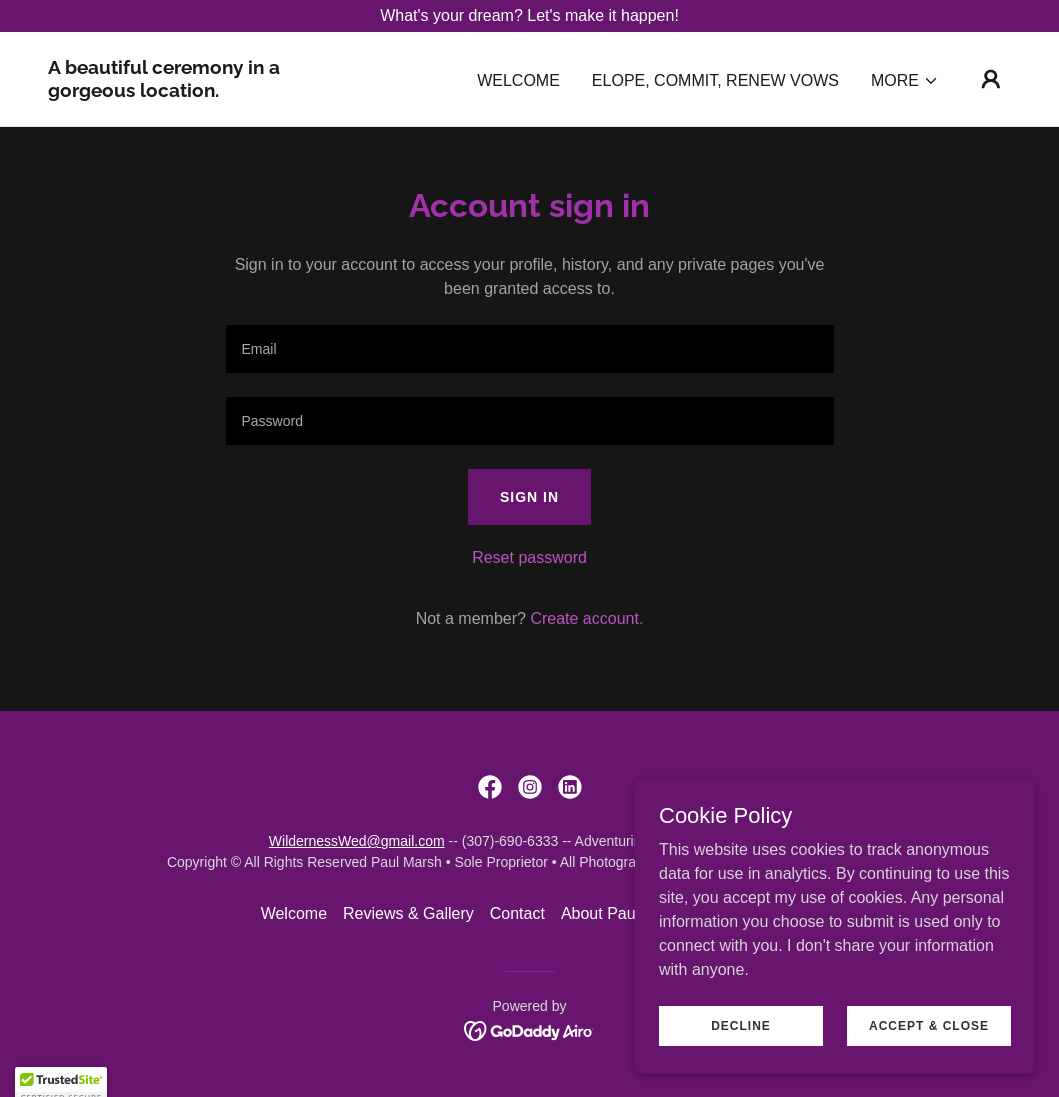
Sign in (529, 497)
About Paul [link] (600, 913)
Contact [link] (517, 913)
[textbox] (530, 349)
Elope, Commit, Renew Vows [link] (715, 80)
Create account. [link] (586, 618)
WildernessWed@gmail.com (357, 841)
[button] (905, 81)
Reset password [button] (529, 557)
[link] (183, 91)
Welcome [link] (518, 80)
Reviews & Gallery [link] (408, 913)
